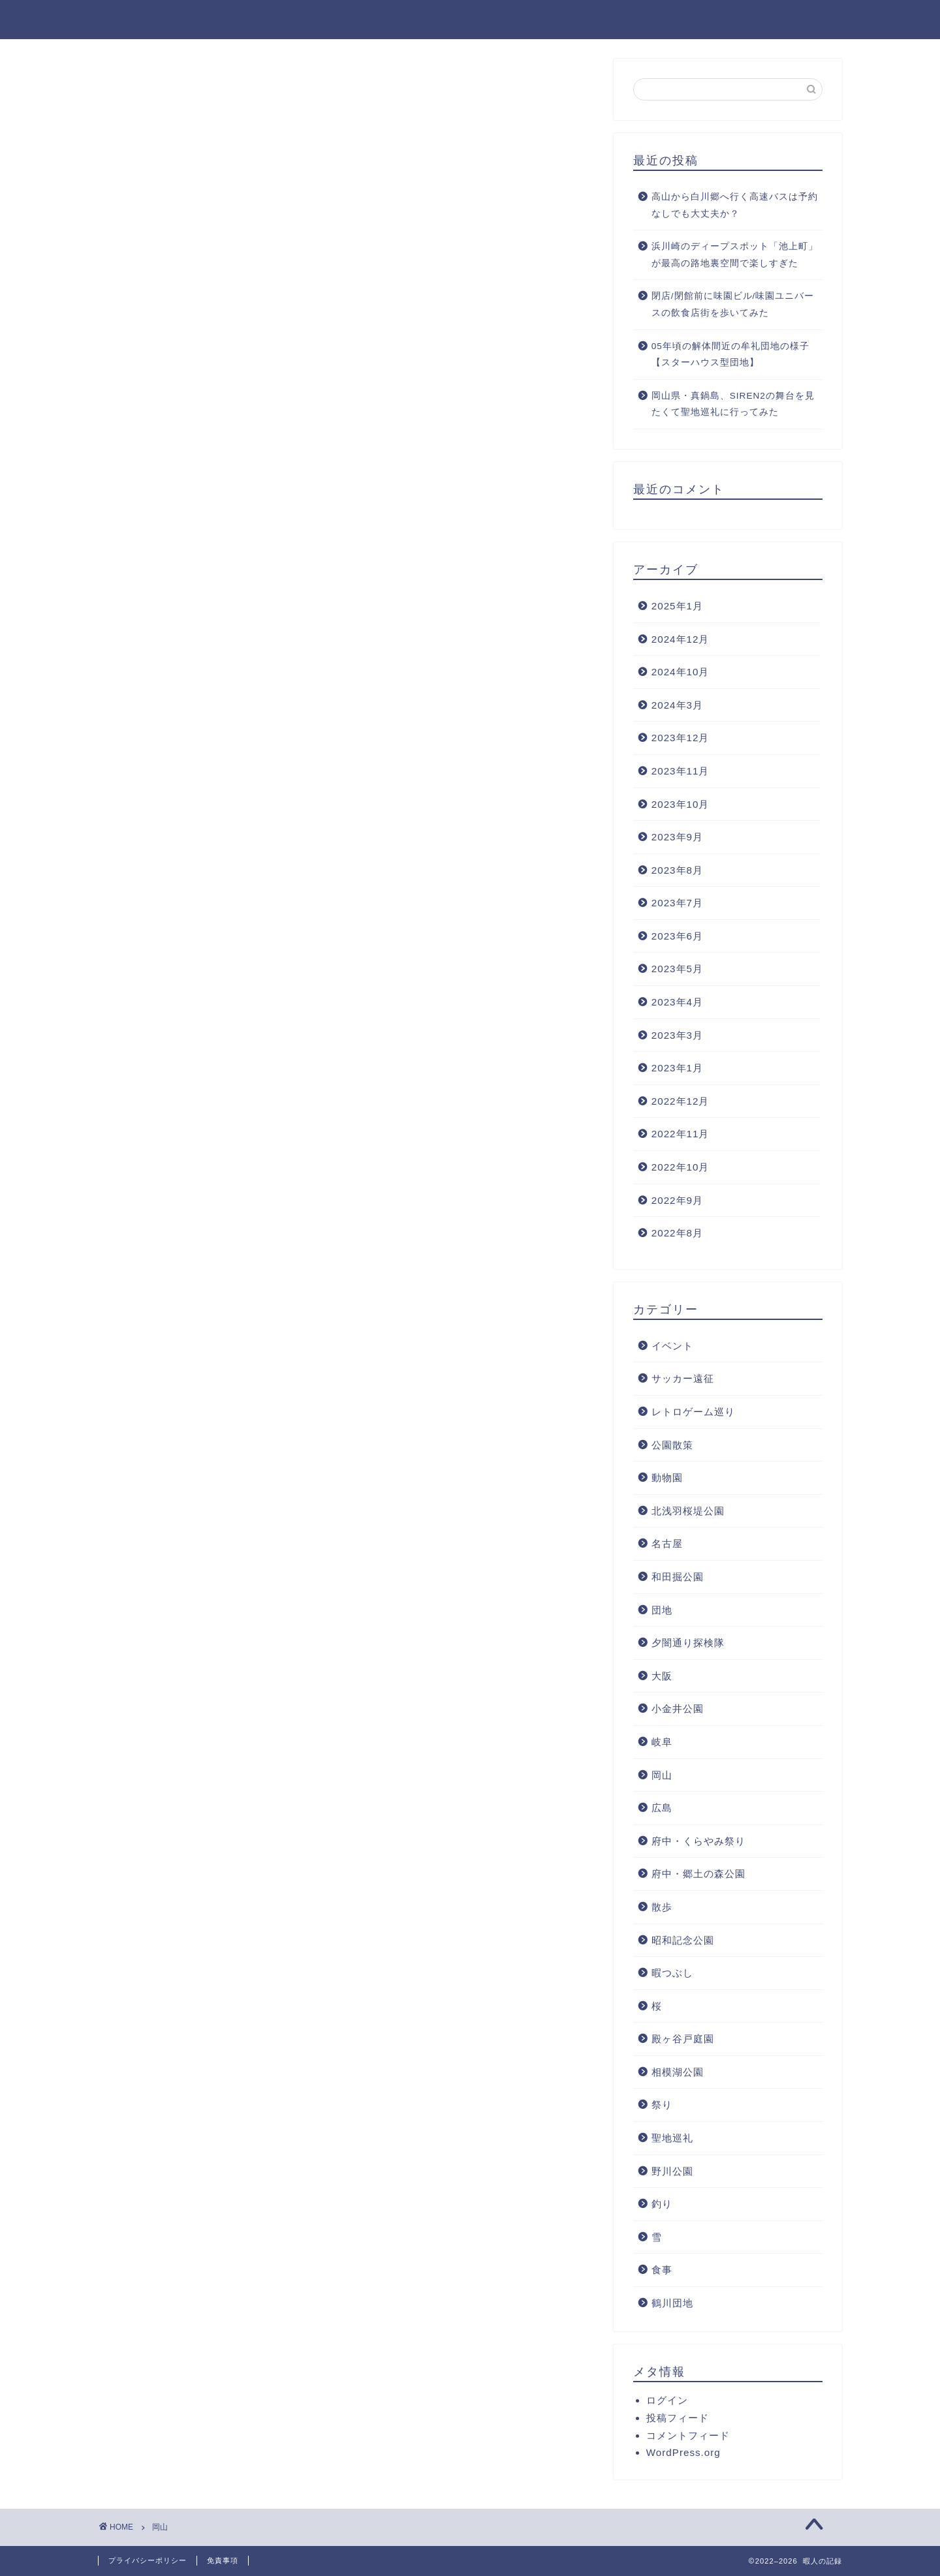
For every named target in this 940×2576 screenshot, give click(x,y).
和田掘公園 (677, 1577)
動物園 (667, 1478)
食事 (661, 2271)
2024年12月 (680, 639)
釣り (661, 2205)
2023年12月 (680, 738)
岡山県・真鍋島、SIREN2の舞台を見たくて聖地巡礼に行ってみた (733, 404)
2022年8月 (677, 1233)
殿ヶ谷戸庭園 (682, 2040)
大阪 (661, 1676)
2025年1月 (677, 606)
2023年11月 (680, 771)
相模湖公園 (677, 2072)
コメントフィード (688, 2436)
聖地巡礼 (672, 2138)
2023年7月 (677, 904)
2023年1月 (677, 1069)
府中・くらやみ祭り (698, 1841)
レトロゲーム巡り (693, 1412)
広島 (661, 1808)
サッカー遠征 (682, 1379)
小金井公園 (677, 1709)
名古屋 (667, 1544)
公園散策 (672, 1445)
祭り (661, 2105)
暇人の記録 (132, 18)
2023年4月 (677, 1002)
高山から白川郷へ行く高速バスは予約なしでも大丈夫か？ (734, 205)
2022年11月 (680, 1135)
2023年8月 (677, 870)
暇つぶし (672, 1973)
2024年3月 (677, 705)
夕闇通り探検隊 (688, 1643)
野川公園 (672, 2171)
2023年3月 (677, 1035)
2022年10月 (680, 1167)
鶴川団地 (672, 2303)
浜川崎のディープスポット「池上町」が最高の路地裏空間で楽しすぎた (734, 255)
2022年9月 (677, 1200)
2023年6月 (677, 936)
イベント (672, 1346)
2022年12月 (680, 1101)
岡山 (661, 1775)
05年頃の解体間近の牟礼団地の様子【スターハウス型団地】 (730, 355)
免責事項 (222, 2560)
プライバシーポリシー (147, 2560)
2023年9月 (677, 837)
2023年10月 (680, 804)
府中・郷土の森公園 (698, 1874)
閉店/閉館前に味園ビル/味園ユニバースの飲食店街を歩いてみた (733, 305)
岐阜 (661, 1742)
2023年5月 (677, 969)
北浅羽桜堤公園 (688, 1511)
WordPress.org (683, 2453)
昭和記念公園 (682, 1940)
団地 (661, 1610)
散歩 (661, 1907)
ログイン (667, 2400)
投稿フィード (677, 2418)
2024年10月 (680, 672)
